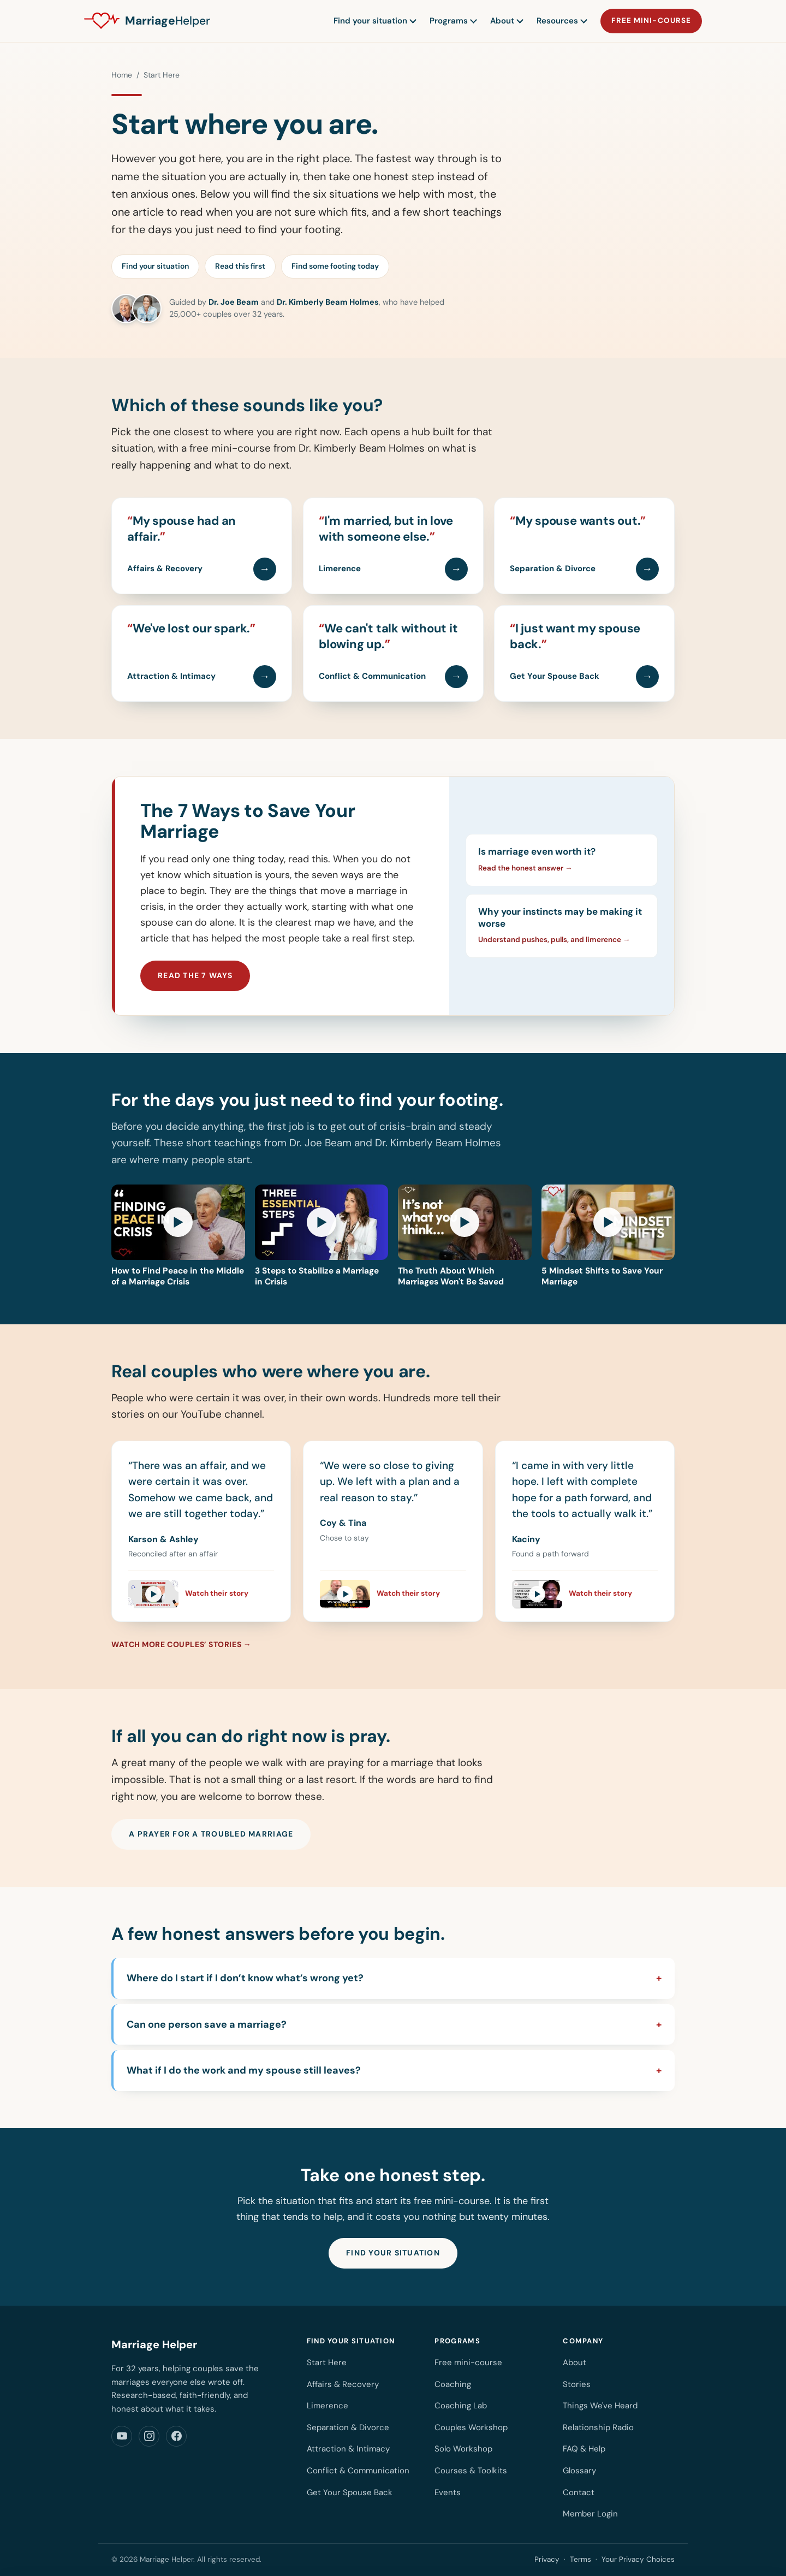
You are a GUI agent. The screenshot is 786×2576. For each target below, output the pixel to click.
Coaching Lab (460, 2405)
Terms (580, 2559)
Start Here (327, 2362)
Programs (453, 20)
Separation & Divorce (348, 2427)
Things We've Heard (600, 2405)
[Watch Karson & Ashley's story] (201, 1589)
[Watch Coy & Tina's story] (393, 1589)
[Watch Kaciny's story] (585, 1589)
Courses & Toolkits (470, 2470)
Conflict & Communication (358, 2470)
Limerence (327, 2405)
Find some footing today (335, 266)
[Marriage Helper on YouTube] (121, 2436)
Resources (561, 20)
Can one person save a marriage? (207, 2024)
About (506, 20)
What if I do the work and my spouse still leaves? (244, 2070)
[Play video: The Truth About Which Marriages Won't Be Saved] (465, 1236)
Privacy (546, 2559)
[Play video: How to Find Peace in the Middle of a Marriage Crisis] (178, 1236)
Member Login (590, 2513)
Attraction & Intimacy (348, 2448)
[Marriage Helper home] (147, 21)
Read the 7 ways (195, 975)
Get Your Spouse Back (349, 2492)
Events (447, 2492)
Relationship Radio (598, 2427)
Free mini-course (651, 20)
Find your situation (374, 20)
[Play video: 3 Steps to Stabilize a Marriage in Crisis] (322, 1236)
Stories (577, 2384)
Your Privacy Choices (638, 2559)
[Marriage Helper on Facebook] (176, 2436)
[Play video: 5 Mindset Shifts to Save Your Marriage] (608, 1236)
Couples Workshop (471, 2427)
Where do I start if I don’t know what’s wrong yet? (245, 1978)
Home (121, 75)
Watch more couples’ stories (176, 1644)
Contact (578, 2492)
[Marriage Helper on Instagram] (149, 2436)
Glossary (579, 2470)
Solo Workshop (463, 2448)
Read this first (240, 266)
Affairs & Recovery (343, 2384)
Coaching (452, 2384)
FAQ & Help (584, 2448)
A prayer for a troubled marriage (211, 1834)
